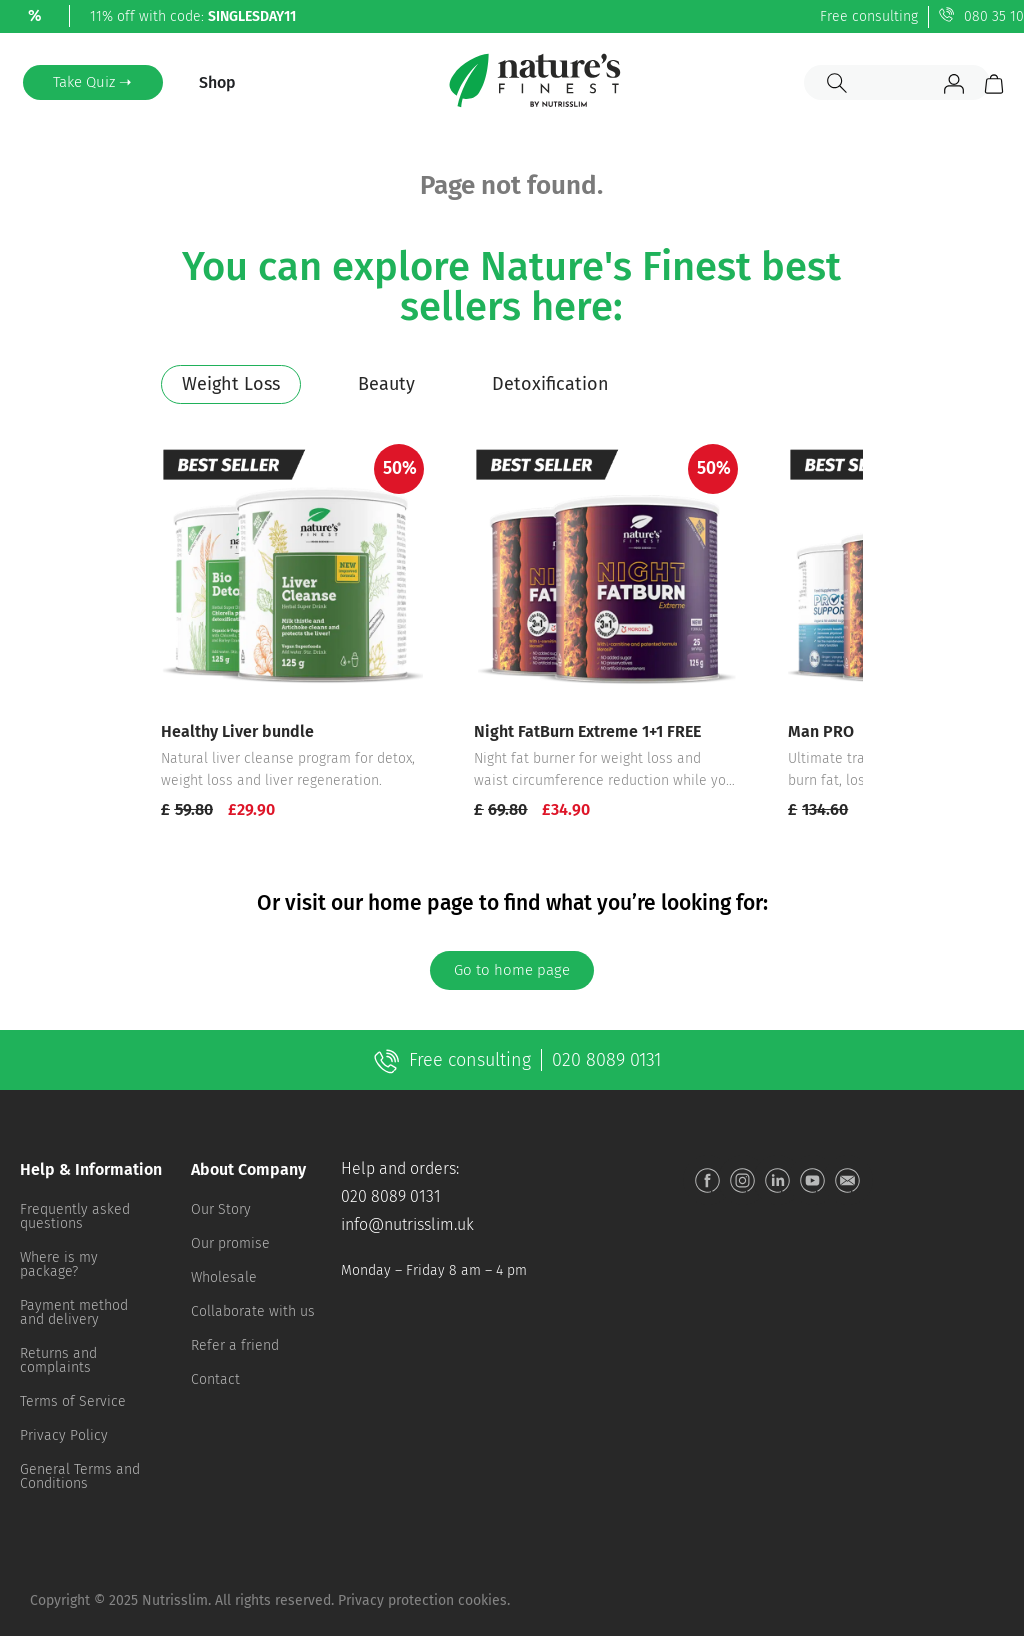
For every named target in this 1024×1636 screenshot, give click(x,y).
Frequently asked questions (75, 1216)
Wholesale (224, 1277)
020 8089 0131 (391, 1196)
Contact (215, 1379)
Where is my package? (59, 1264)
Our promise (230, 1243)
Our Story (221, 1209)
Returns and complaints (58, 1360)
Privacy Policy (64, 1435)
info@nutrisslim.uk (407, 1224)
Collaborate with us (253, 1311)
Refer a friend (235, 1345)
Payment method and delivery (74, 1312)
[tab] (231, 384)
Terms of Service (73, 1401)
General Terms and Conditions (80, 1476)
